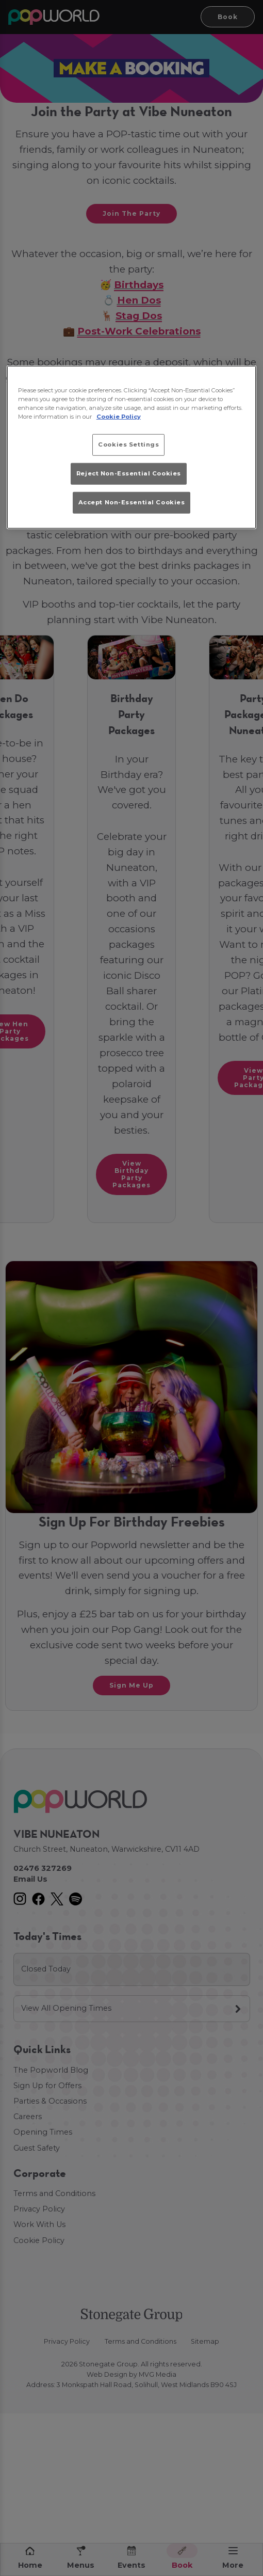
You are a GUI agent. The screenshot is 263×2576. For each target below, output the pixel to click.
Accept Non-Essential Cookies (131, 502)
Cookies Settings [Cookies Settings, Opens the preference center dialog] (128, 444)
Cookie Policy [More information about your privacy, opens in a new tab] (118, 416)
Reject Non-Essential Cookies (128, 473)
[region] (132, 447)
